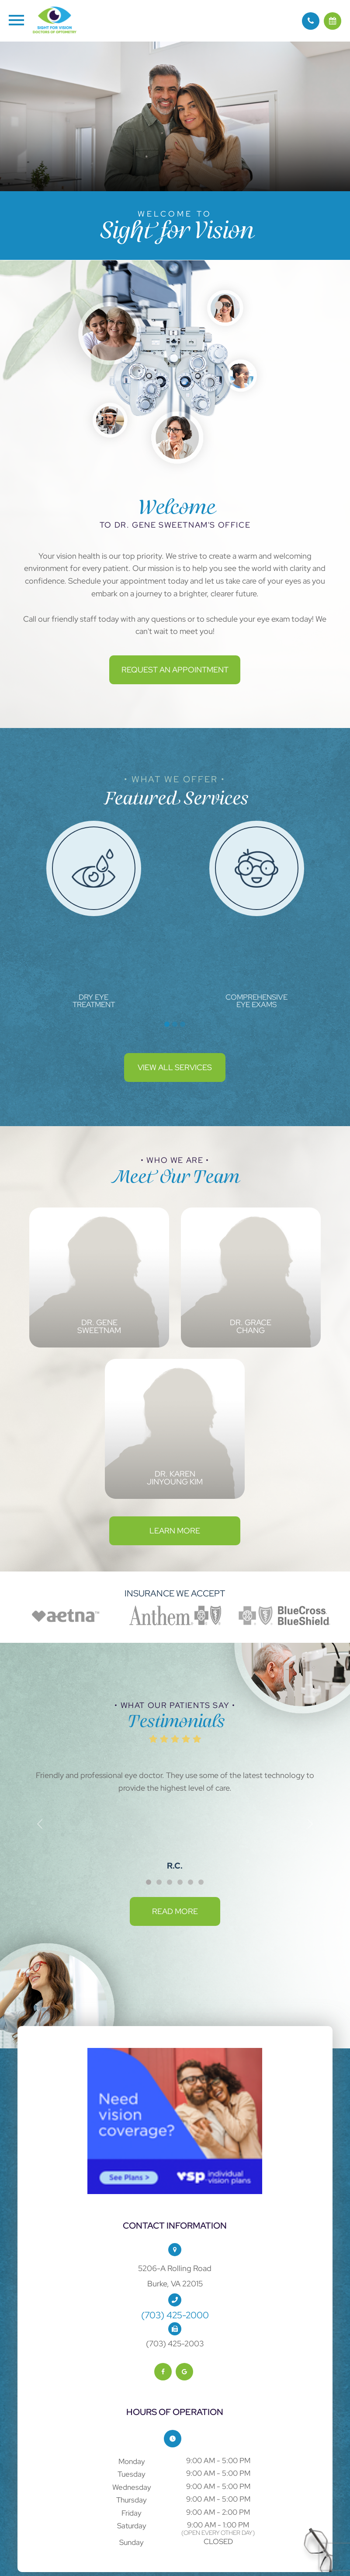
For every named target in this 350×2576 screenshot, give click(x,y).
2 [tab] (174, 1024)
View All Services (175, 1067)
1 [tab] (167, 1024)
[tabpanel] (93, 914)
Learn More (174, 1531)
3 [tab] (182, 1024)
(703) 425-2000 (175, 2315)
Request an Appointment (175, 670)
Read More (175, 1911)
